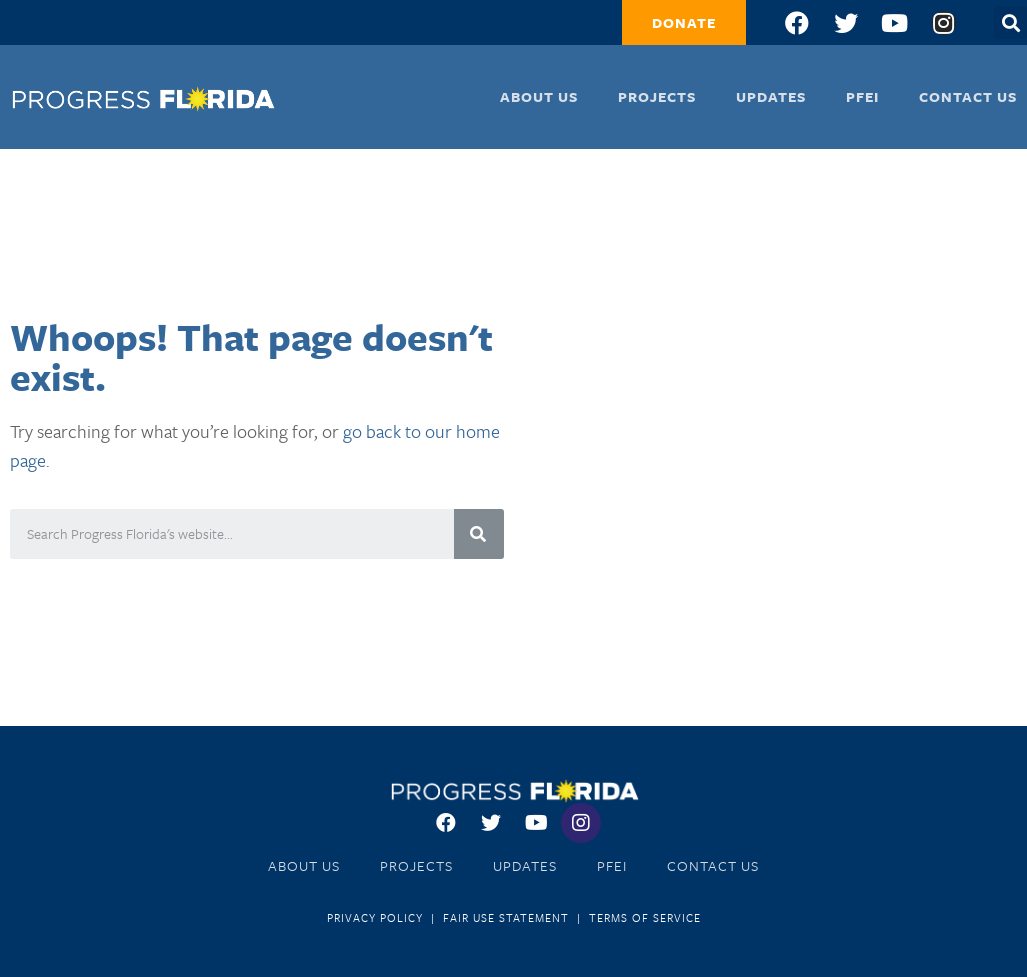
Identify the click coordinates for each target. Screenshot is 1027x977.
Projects (657, 96)
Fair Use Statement (506, 917)
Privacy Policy (375, 917)
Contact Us (968, 96)
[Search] (479, 534)
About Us (539, 96)
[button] (684, 22)
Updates (771, 96)
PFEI (862, 96)
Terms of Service (645, 917)
